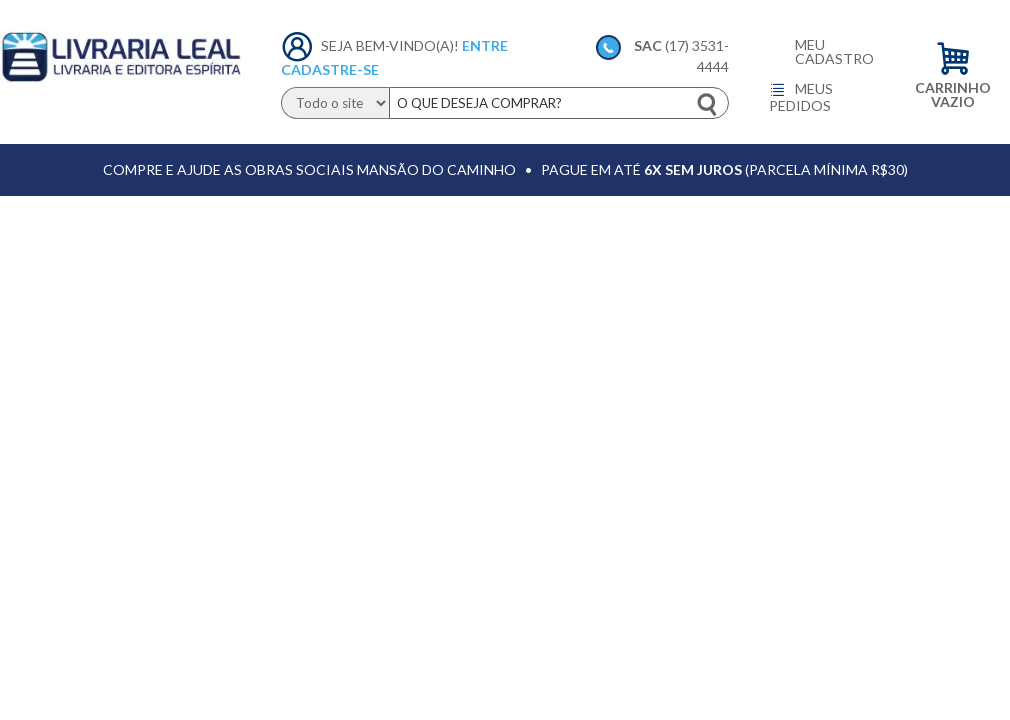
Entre (485, 45)
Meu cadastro (834, 52)
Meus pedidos (801, 97)
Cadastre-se (330, 69)
